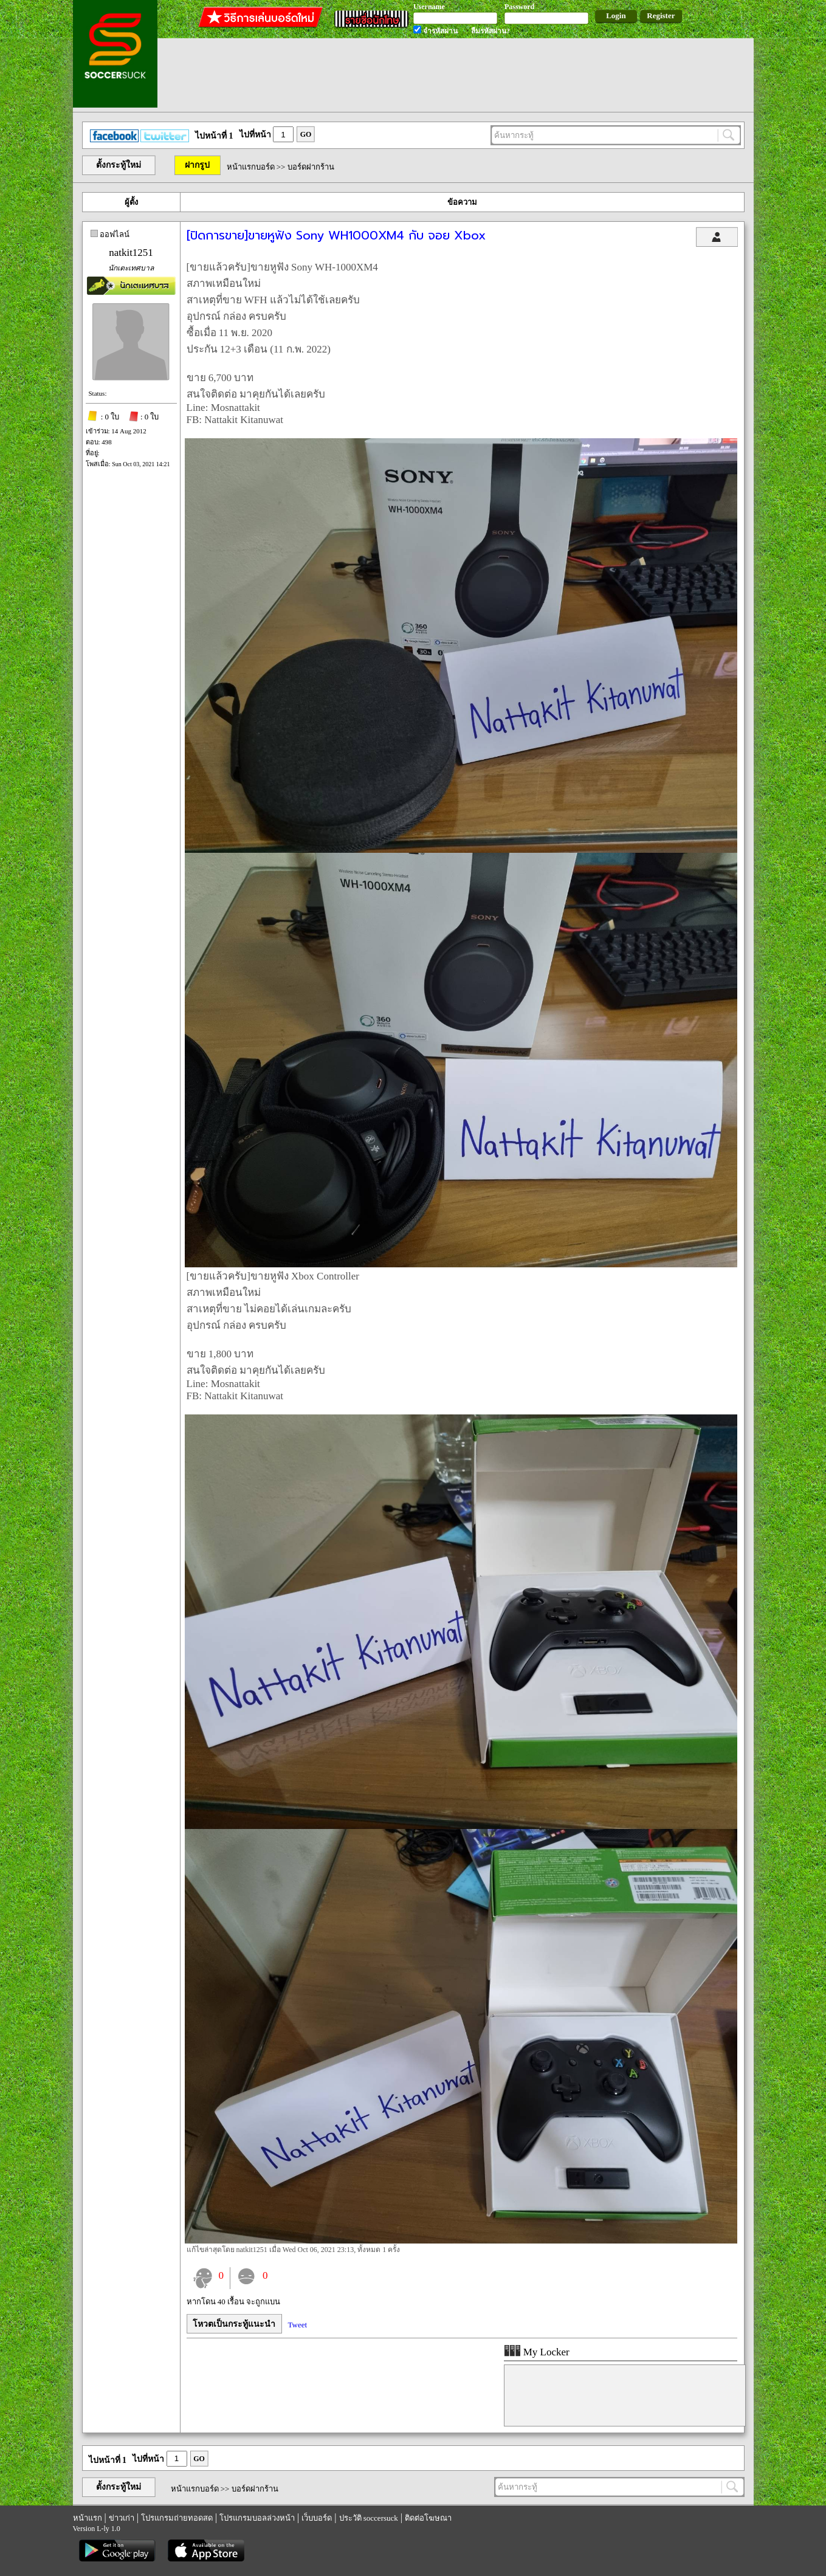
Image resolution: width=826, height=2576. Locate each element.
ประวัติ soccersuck (368, 2518)
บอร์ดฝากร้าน (310, 166)
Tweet (298, 2324)
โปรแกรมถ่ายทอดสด (177, 2518)
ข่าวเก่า (121, 2518)
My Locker (537, 2352)
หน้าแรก (87, 2518)
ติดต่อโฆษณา (428, 2518)
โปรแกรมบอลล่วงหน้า (257, 2518)
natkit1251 (131, 252)
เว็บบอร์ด (316, 2518)
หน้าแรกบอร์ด (251, 166)
